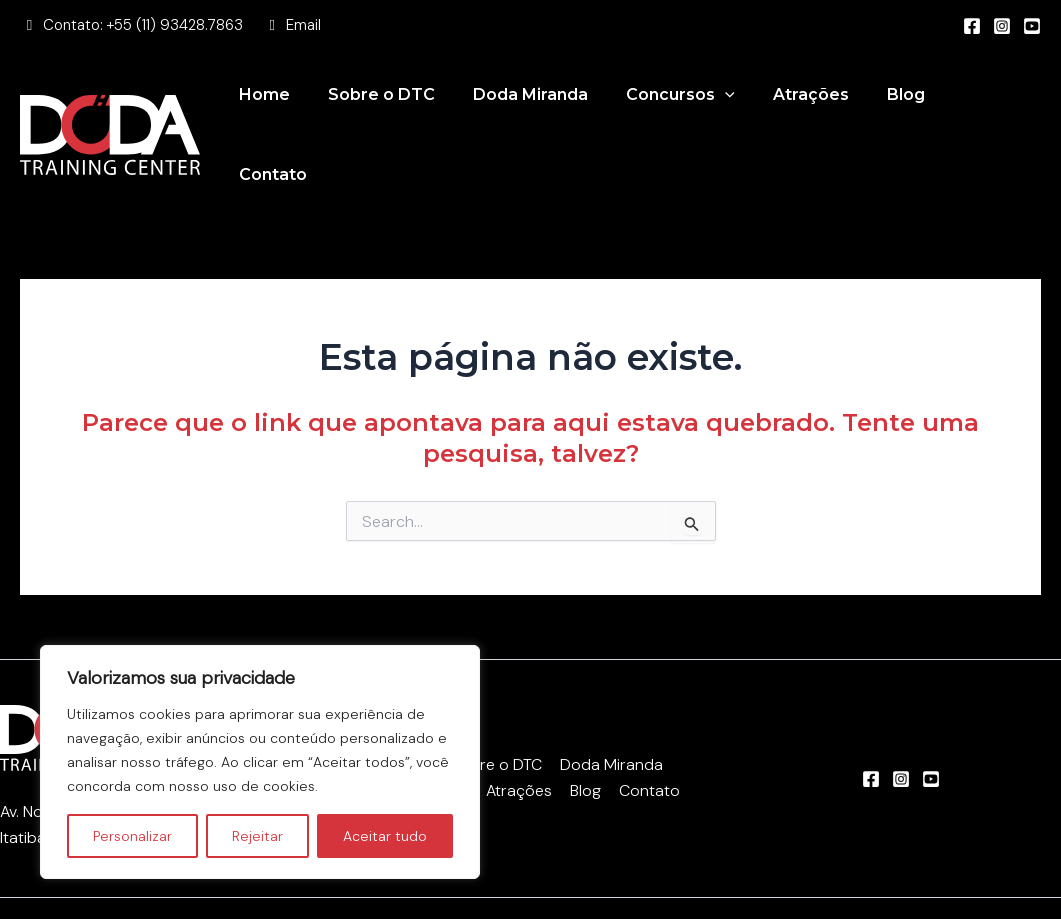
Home (294, 110)
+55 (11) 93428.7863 (175, 25)
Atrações (817, 110)
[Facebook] (972, 26)
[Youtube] (1032, 26)
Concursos (692, 111)
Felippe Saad (868, 883)
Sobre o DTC (405, 110)
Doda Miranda (548, 110)
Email (303, 25)
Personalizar (132, 836)
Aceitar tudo (385, 836)
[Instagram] (1002, 26)
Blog (906, 110)
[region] (260, 762)
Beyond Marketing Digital (672, 883)
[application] (737, 111)
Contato (991, 110)
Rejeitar (257, 836)
